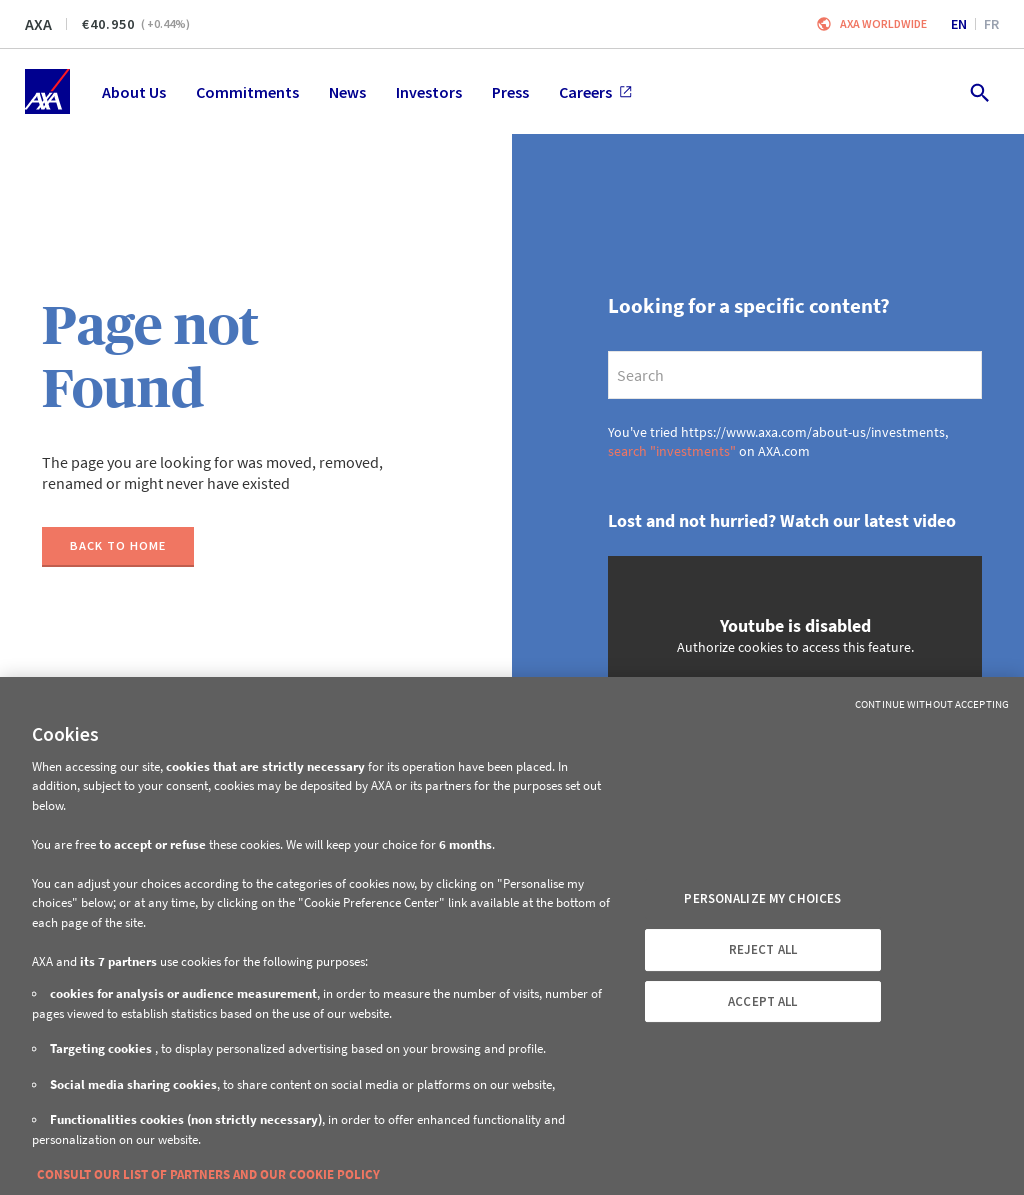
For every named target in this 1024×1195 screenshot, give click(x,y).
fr (991, 24)
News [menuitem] (347, 92)
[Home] (47, 91)
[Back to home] (118, 547)
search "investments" (672, 451)
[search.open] (978, 91)
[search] (795, 375)
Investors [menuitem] (429, 92)
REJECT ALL (763, 949)
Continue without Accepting (932, 704)
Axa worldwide (883, 23)
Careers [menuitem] (595, 92)
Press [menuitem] (510, 92)
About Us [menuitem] (134, 92)
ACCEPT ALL (762, 1001)
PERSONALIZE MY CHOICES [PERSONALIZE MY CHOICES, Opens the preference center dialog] (762, 898)
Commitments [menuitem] (247, 92)
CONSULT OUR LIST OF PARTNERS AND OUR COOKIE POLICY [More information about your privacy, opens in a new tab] (208, 1174)
